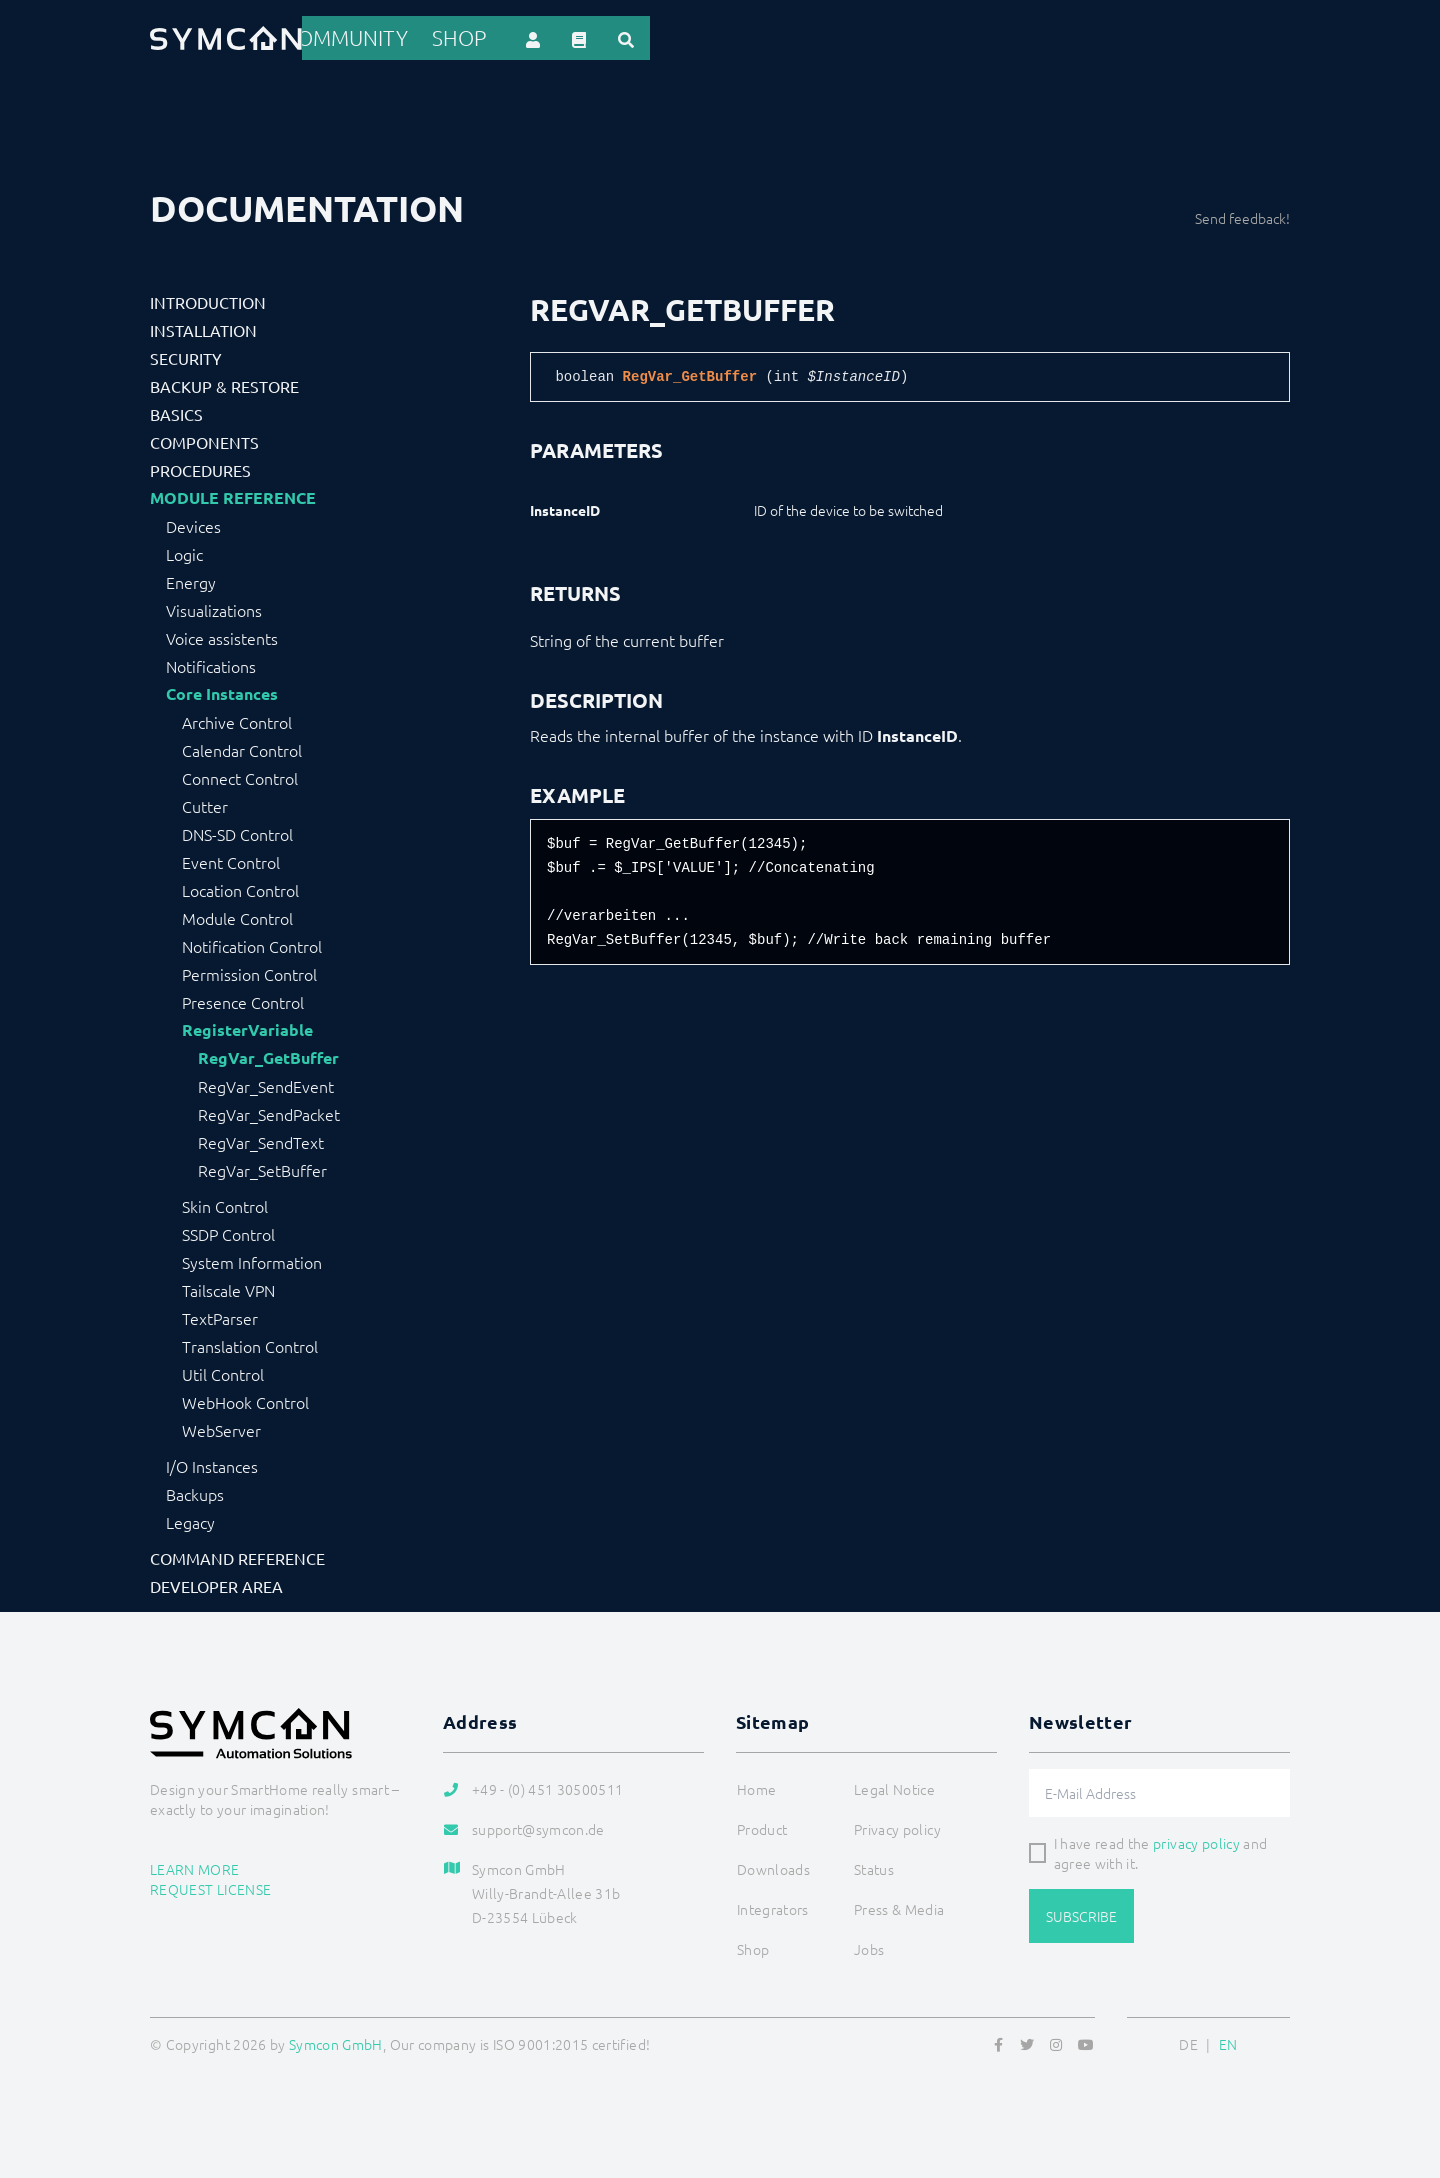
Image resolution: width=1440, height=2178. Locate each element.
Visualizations (214, 606)
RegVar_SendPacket (269, 1110)
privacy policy (1196, 1839)
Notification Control (252, 942)
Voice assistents (222, 634)
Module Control (237, 914)
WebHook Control (245, 1398)
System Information (252, 1258)
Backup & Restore (224, 382)
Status (874, 1865)
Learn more (195, 1864)
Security (186, 354)
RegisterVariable (247, 1026)
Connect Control (240, 774)
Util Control (223, 1370)
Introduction (208, 298)
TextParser (220, 1314)
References (691, 36)
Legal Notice (894, 1785)
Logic (184, 550)
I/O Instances (212, 1462)
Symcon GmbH (336, 2040)
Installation (203, 326)
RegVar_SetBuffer (262, 1166)
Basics (176, 410)
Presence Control (243, 998)
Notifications (211, 662)
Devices (193, 522)
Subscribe (1081, 1912)
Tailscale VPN (228, 1286)
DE (1188, 2040)
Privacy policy (897, 1825)
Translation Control (250, 1342)
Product (593, 36)
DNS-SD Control (237, 830)
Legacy (190, 1518)
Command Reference (237, 1554)
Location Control (240, 886)
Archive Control (237, 718)
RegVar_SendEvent (266, 1082)
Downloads (915, 36)
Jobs (869, 1945)
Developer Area (216, 1582)
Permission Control (249, 970)
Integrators (802, 36)
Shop (1108, 36)
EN (1228, 2040)
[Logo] (226, 36)
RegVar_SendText (261, 1138)
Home (516, 36)
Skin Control (225, 1202)
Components (204, 438)
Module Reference (233, 494)
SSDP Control (228, 1230)
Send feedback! (1242, 214)
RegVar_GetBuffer (268, 1054)
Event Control (231, 858)
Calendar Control (242, 746)
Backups (195, 1490)
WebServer (221, 1426)
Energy (191, 578)
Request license (210, 1884)
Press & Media (899, 1905)
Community (1024, 36)
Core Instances (222, 690)
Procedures (200, 466)
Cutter (205, 802)
